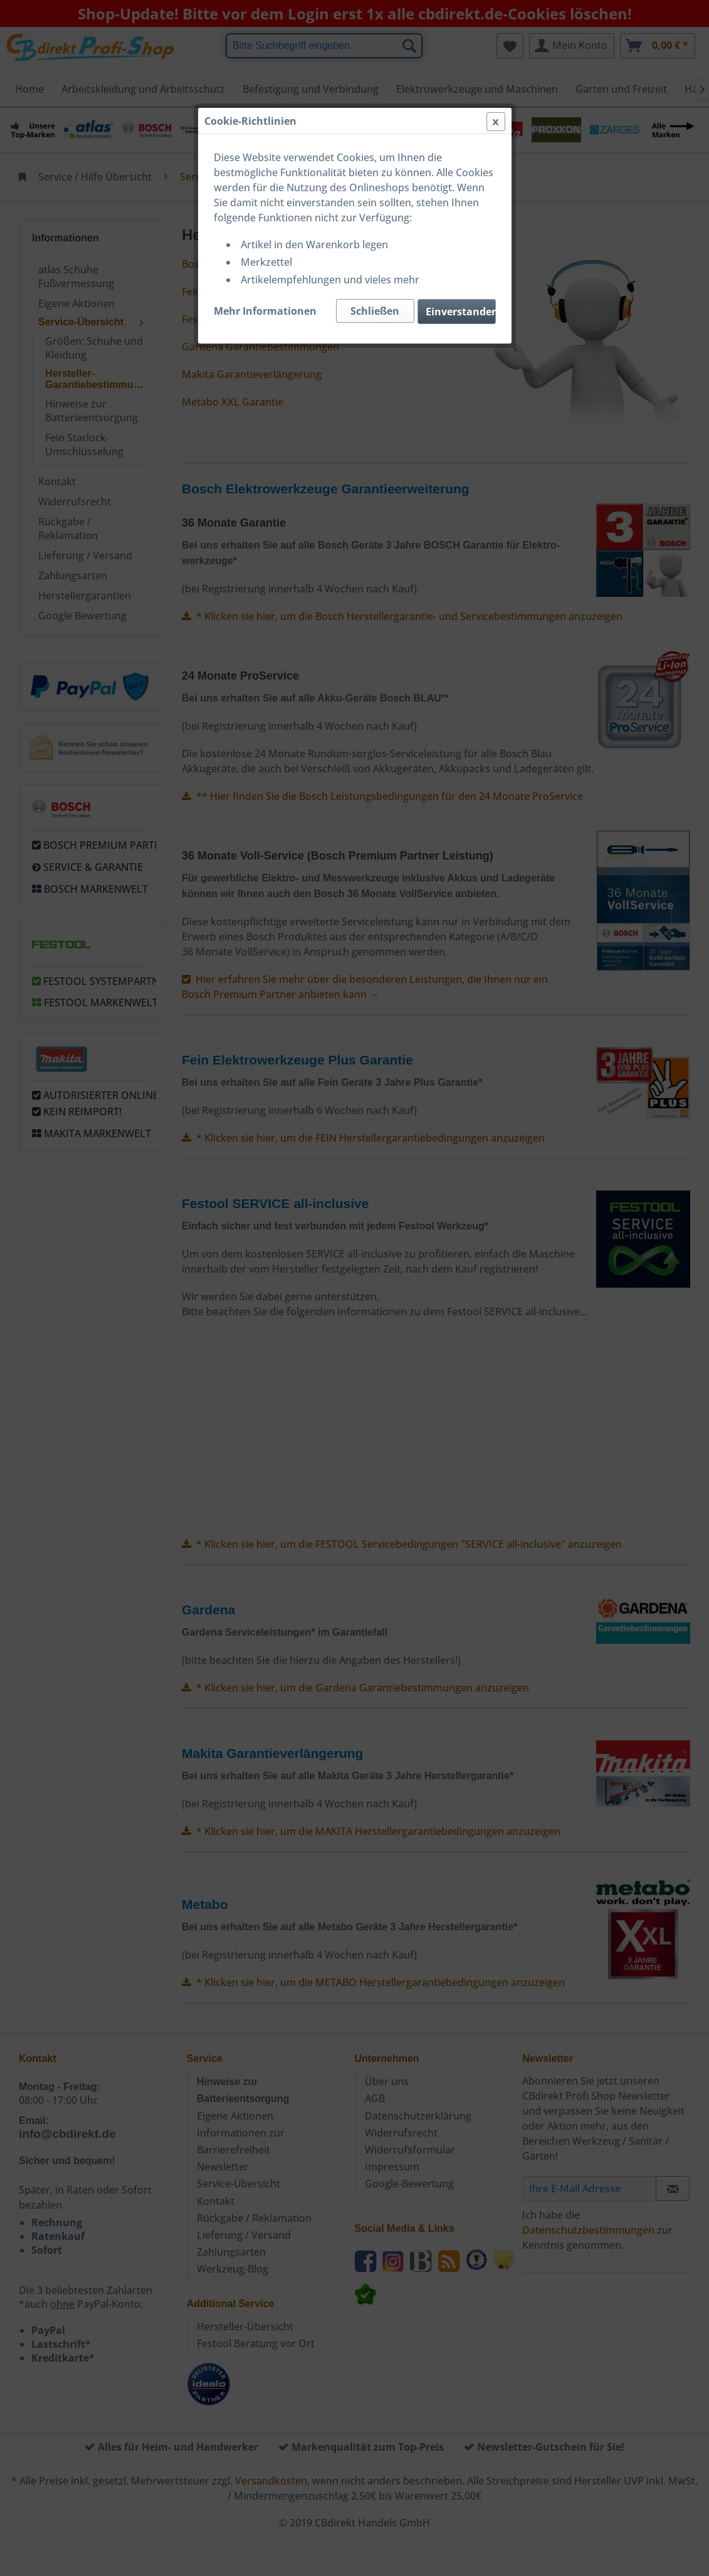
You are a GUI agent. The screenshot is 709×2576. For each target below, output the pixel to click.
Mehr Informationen (265, 311)
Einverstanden (461, 311)
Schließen (374, 311)
